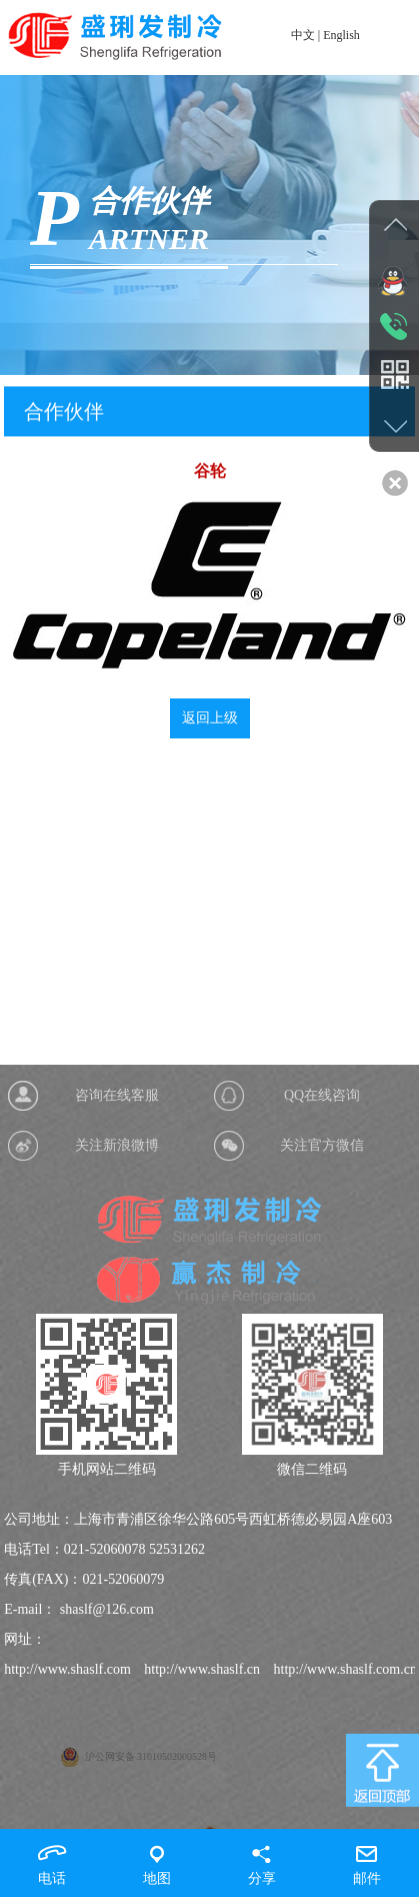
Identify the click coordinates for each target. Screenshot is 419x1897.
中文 (303, 35)
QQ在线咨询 (322, 1255)
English (341, 35)
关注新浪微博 (117, 1305)
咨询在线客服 (117, 1255)
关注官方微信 (322, 1305)
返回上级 (210, 728)
